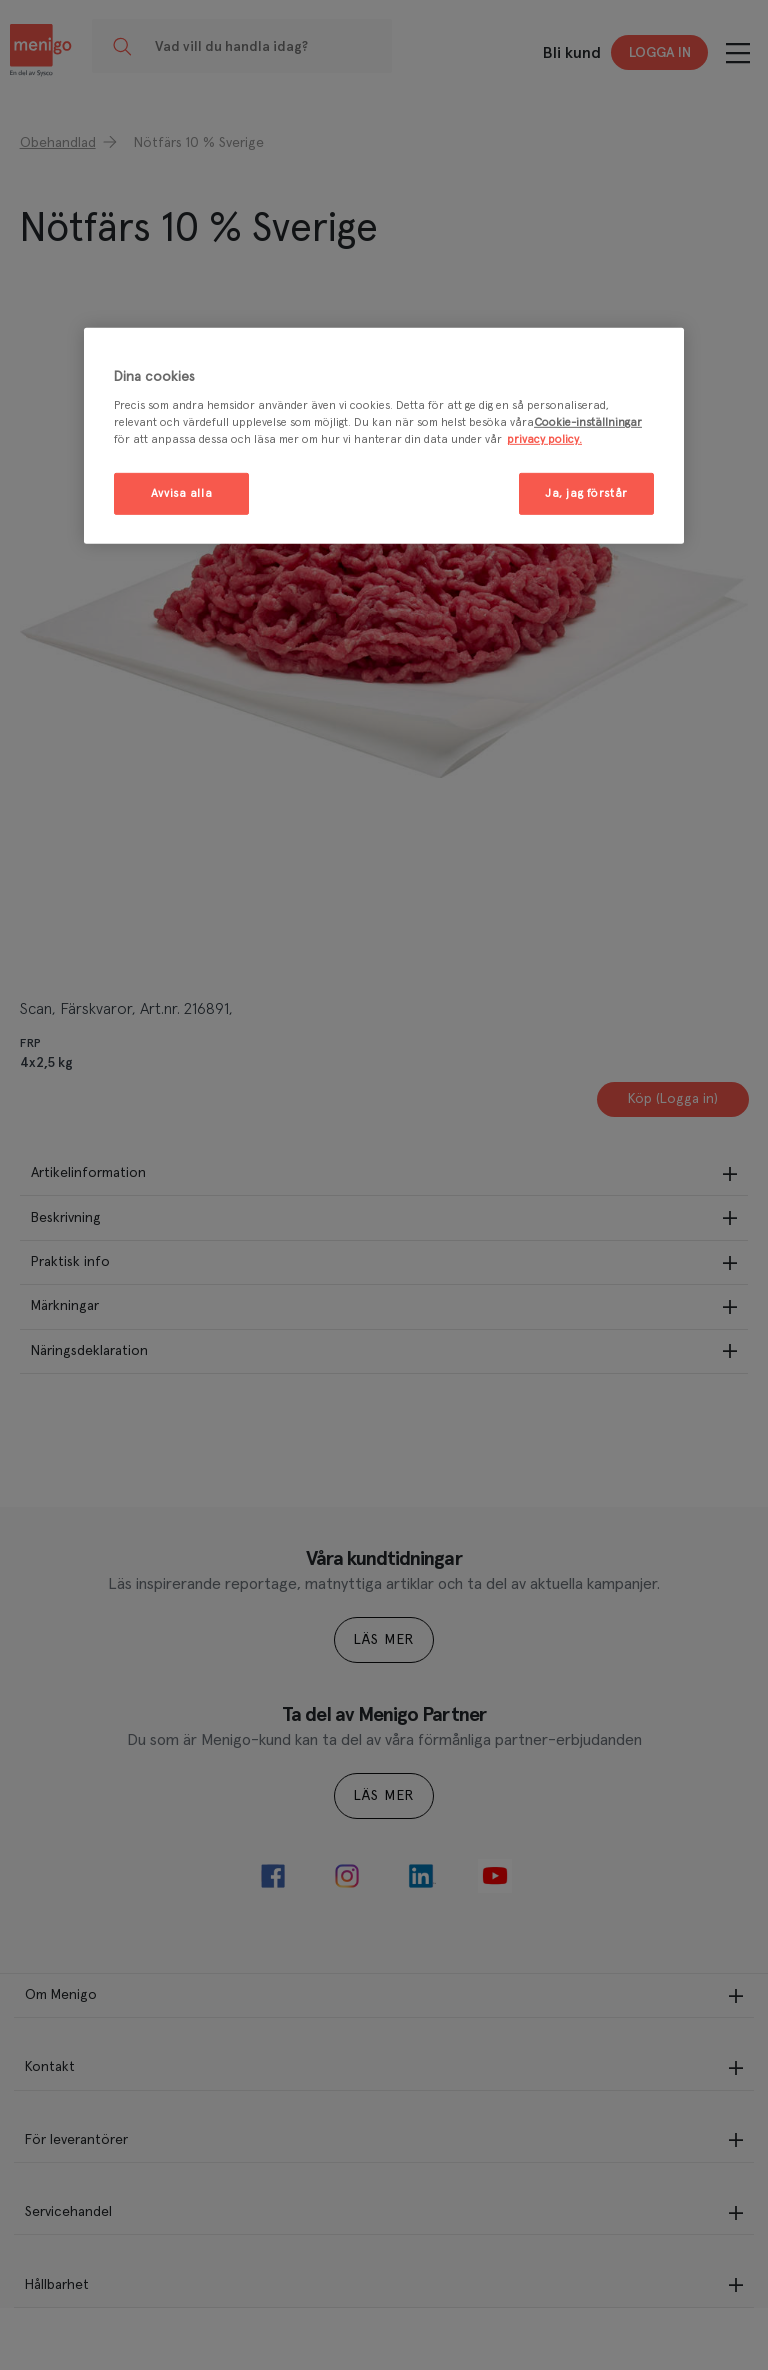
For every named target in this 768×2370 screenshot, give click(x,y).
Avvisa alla (181, 493)
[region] (384, 435)
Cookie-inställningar (588, 422)
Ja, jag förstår (586, 493)
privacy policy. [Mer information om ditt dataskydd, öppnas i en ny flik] (544, 439)
